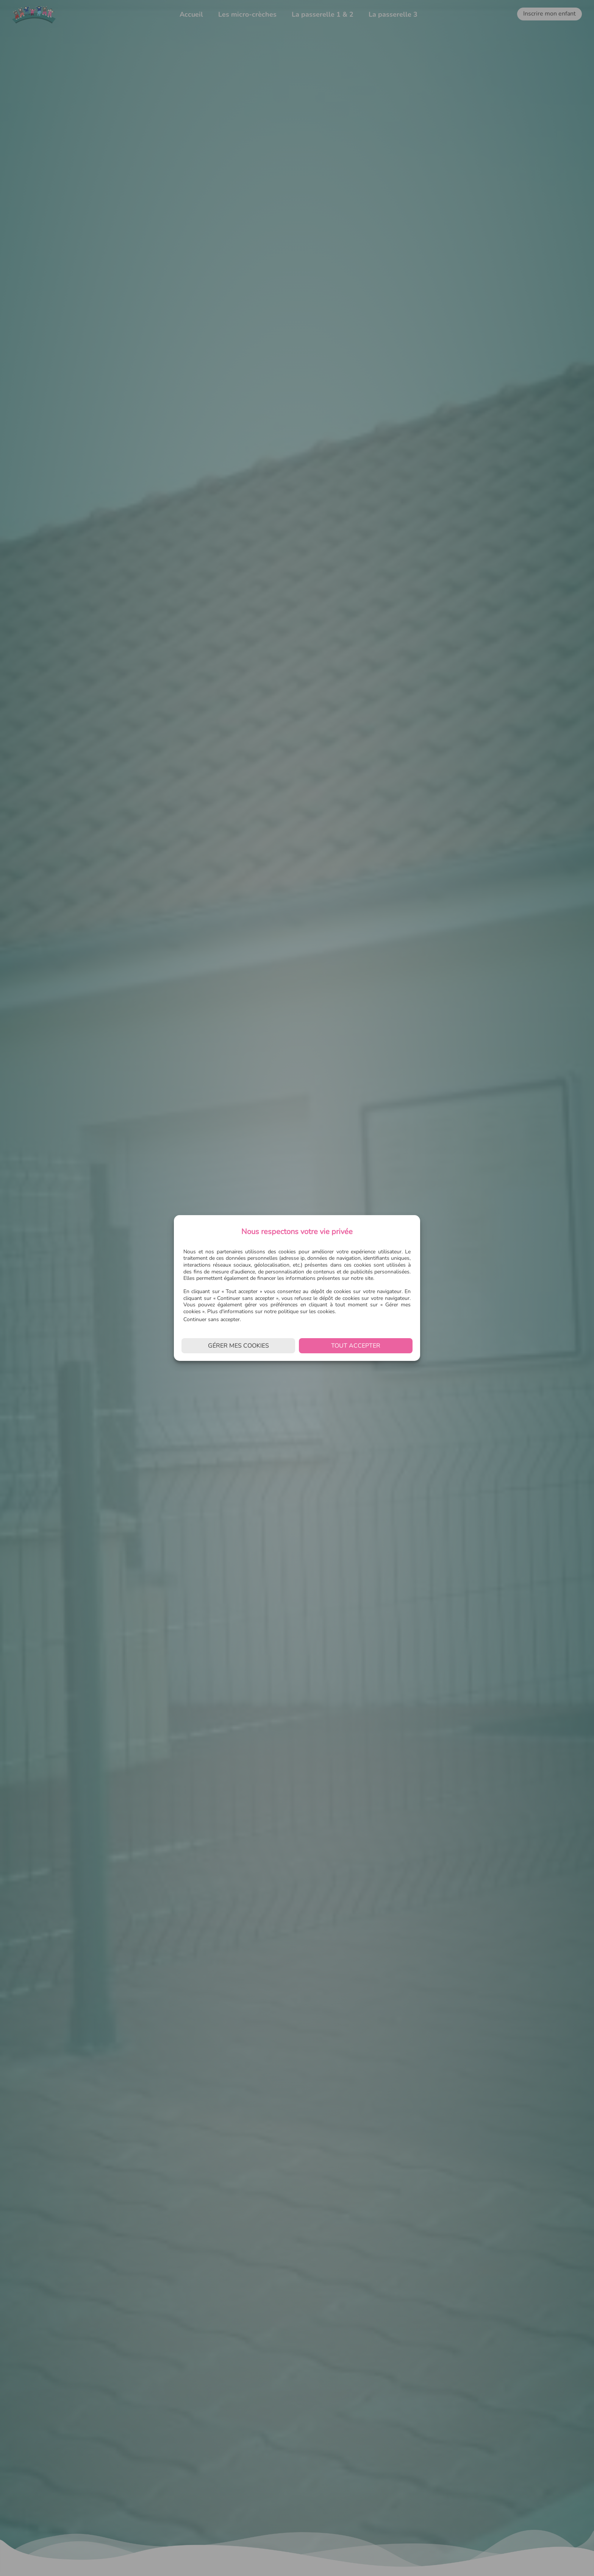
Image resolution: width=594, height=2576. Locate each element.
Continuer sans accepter (211, 1319)
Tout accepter (355, 1346)
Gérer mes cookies (238, 1346)
